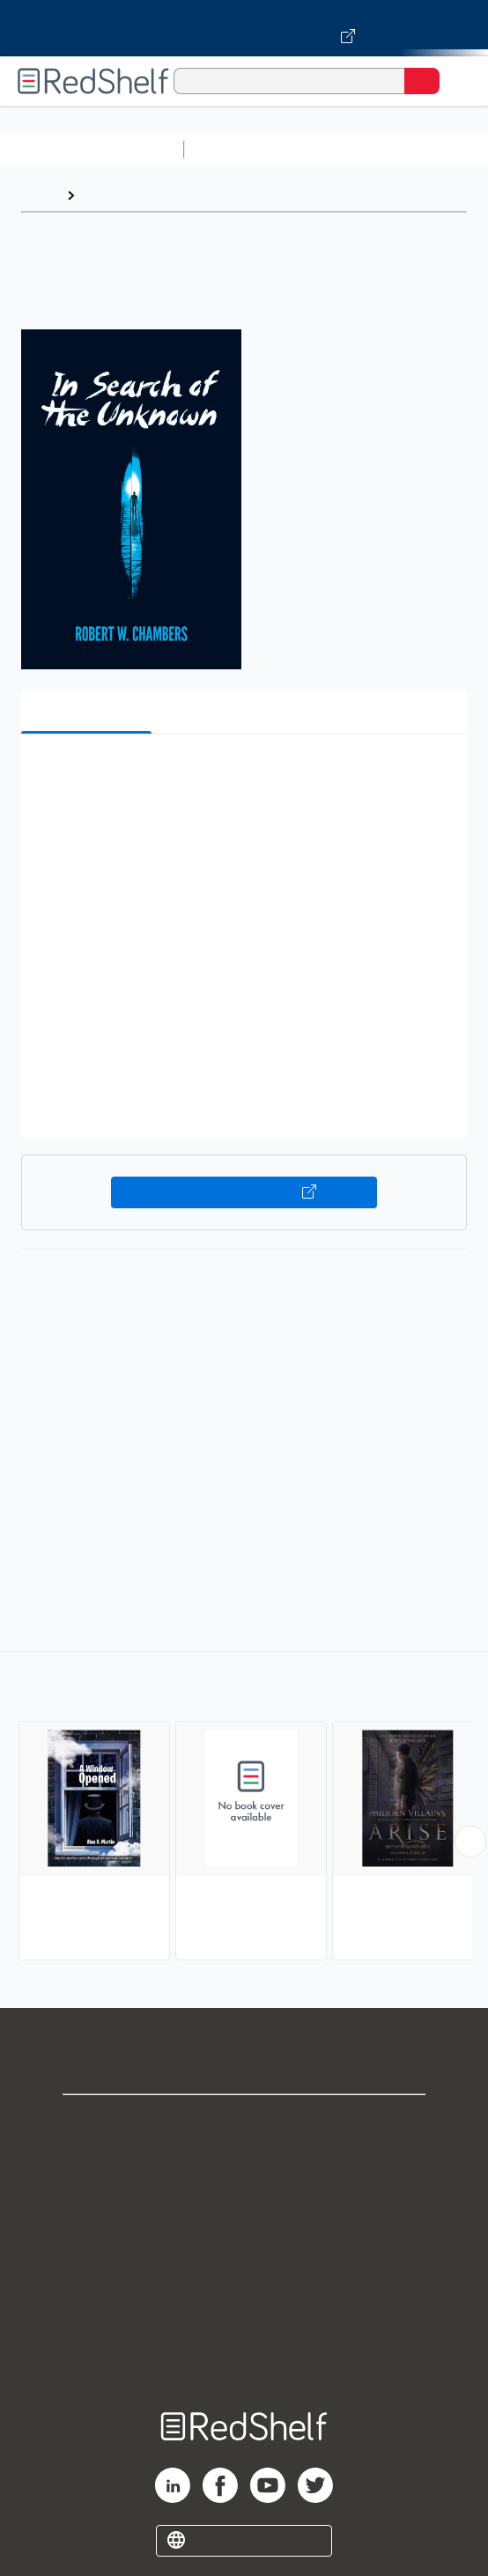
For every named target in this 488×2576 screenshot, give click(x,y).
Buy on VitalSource (244, 1192)
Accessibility (244, 2316)
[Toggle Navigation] (457, 81)
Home (39, 195)
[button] (241, 774)
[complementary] (244, 1808)
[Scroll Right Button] (470, 1841)
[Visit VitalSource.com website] (244, 28)
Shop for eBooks (244, 2123)
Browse (108, 195)
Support (244, 2161)
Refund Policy (244, 2278)
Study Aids (237, 149)
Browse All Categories (91, 149)
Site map (244, 2355)
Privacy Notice (244, 2200)
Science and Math (345, 149)
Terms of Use (244, 2239)
